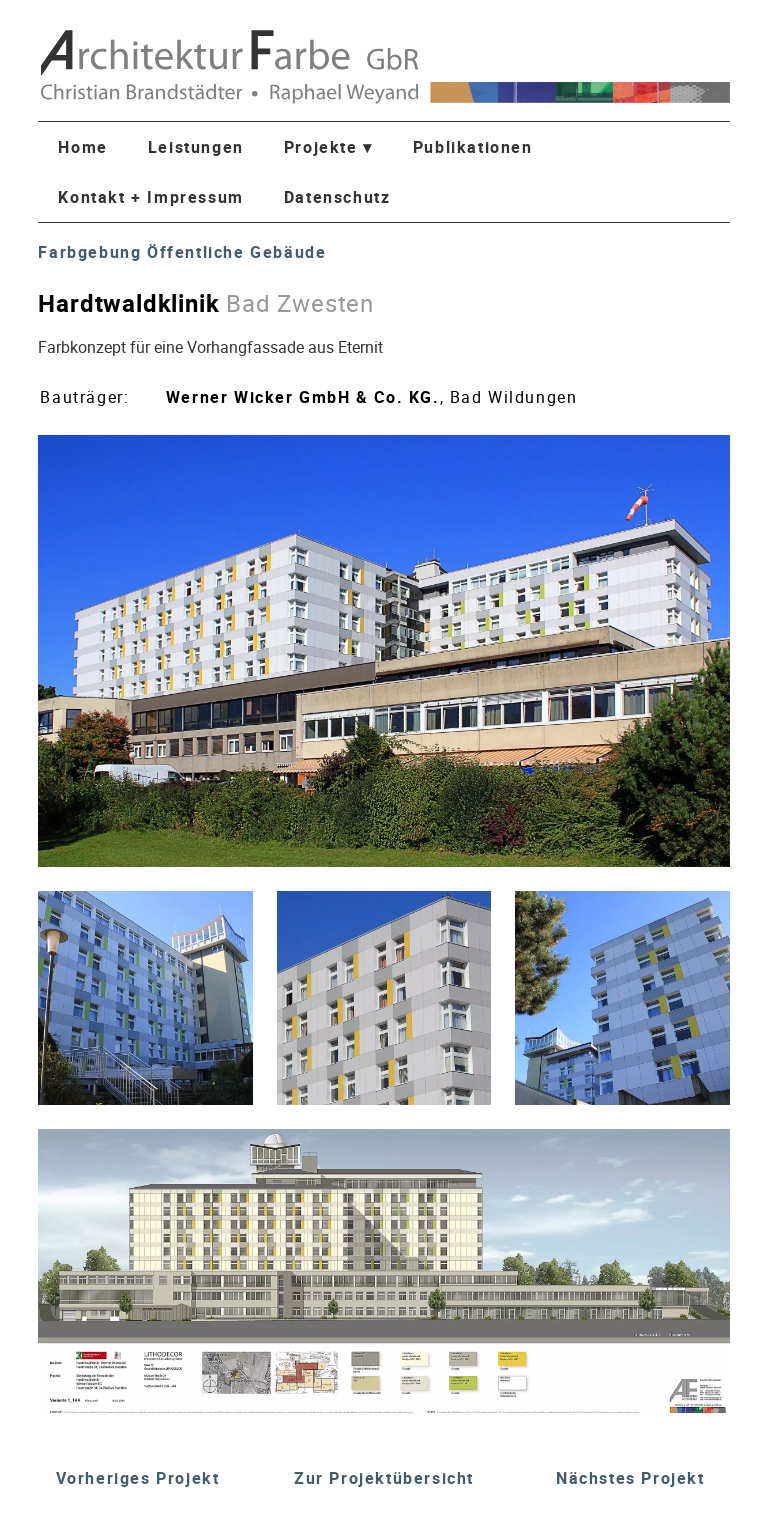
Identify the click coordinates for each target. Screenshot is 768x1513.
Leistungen (196, 147)
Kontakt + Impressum (150, 197)
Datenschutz (337, 197)
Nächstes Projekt (630, 1478)
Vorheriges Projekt (138, 1478)
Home (82, 147)
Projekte (328, 147)
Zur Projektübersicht (384, 1478)
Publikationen (473, 147)
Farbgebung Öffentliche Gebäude (182, 252)
